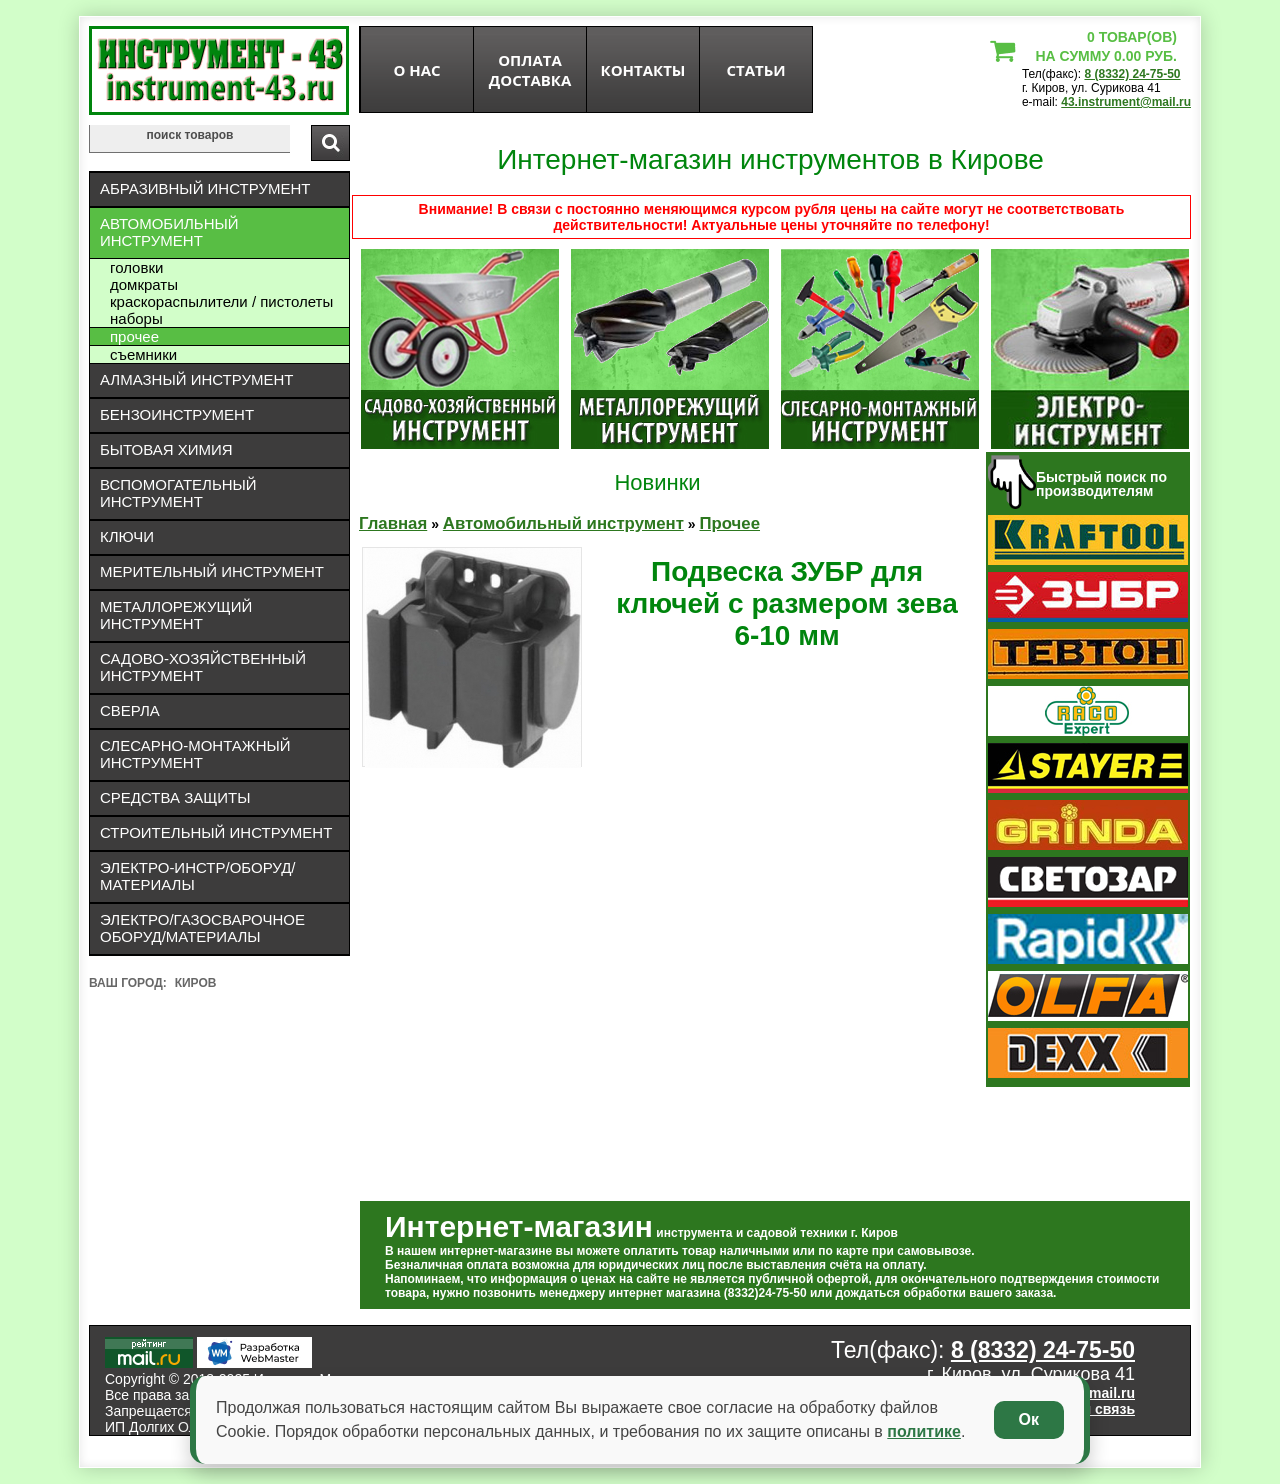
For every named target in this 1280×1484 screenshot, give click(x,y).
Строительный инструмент (216, 832)
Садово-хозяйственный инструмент (203, 667)
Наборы (136, 318)
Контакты (643, 70)
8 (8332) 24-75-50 (1132, 74)
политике (924, 1431)
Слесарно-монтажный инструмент (195, 754)
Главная (393, 523)
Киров (196, 983)
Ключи (127, 536)
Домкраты (144, 284)
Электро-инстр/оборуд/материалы (198, 876)
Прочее (134, 336)
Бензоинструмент (177, 414)
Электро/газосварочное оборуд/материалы (202, 928)
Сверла (130, 710)
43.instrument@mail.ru (1126, 102)
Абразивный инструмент (205, 188)
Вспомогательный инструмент (178, 493)
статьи (755, 70)
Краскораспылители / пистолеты (221, 301)
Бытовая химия (166, 449)
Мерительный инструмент (212, 571)
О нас (416, 70)
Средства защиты (175, 797)
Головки (136, 267)
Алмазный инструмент (196, 379)
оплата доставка (530, 70)
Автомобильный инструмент (169, 232)
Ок (1029, 1419)
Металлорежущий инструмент (176, 615)
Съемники (143, 354)
